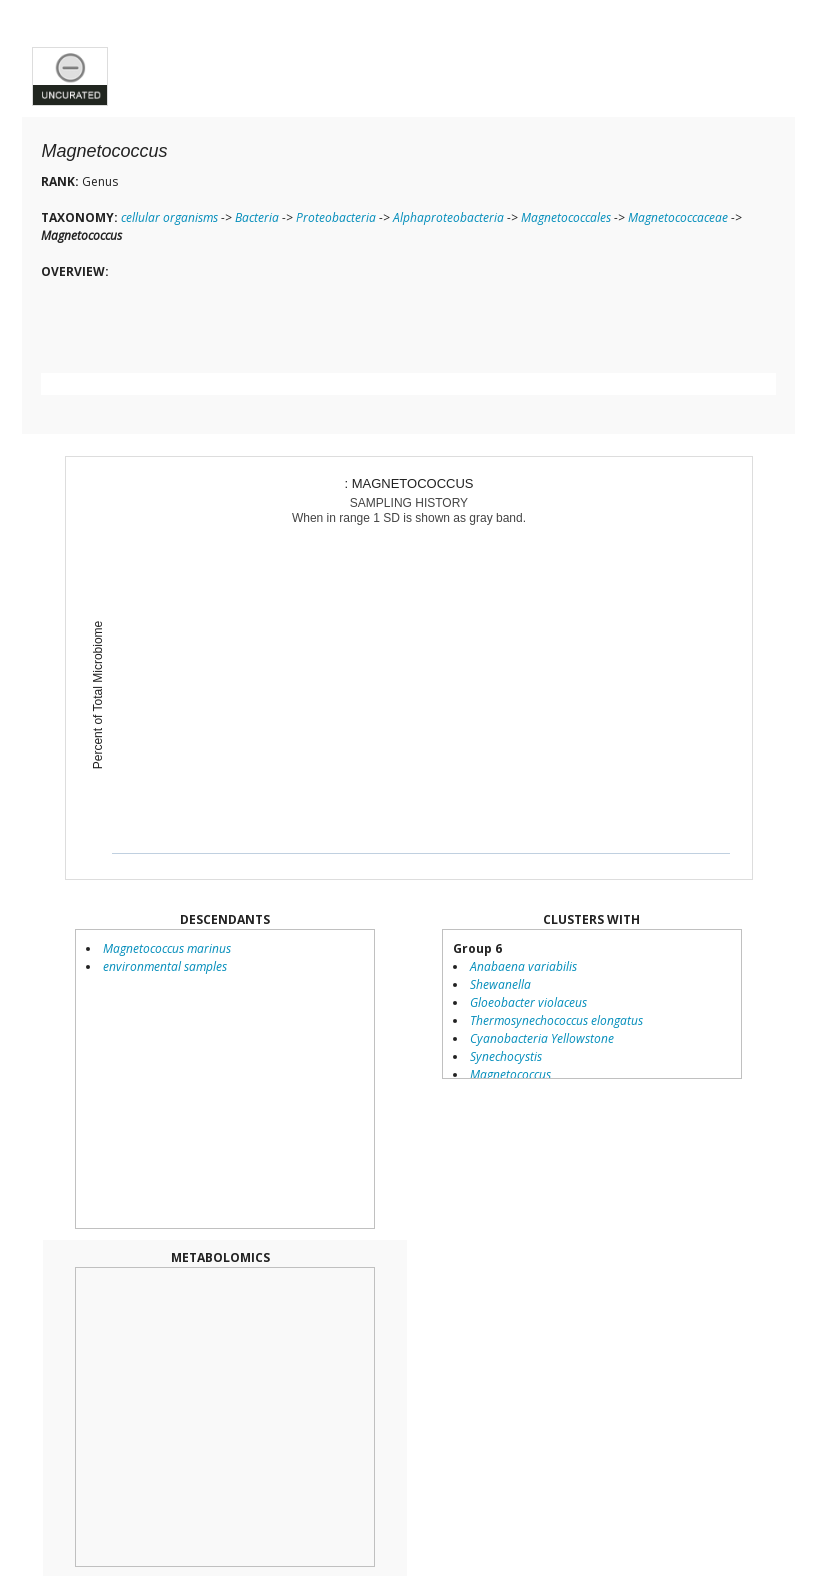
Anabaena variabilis (523, 966)
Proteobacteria (336, 217)
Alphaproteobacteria (448, 217)
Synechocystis (506, 1056)
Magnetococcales (566, 217)
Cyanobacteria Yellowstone (542, 1038)
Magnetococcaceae (678, 217)
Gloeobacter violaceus (528, 1002)
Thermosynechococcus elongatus (556, 1020)
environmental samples (165, 966)
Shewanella (500, 984)
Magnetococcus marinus (167, 948)
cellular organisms (169, 217)
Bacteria (257, 217)
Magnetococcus (510, 1074)
